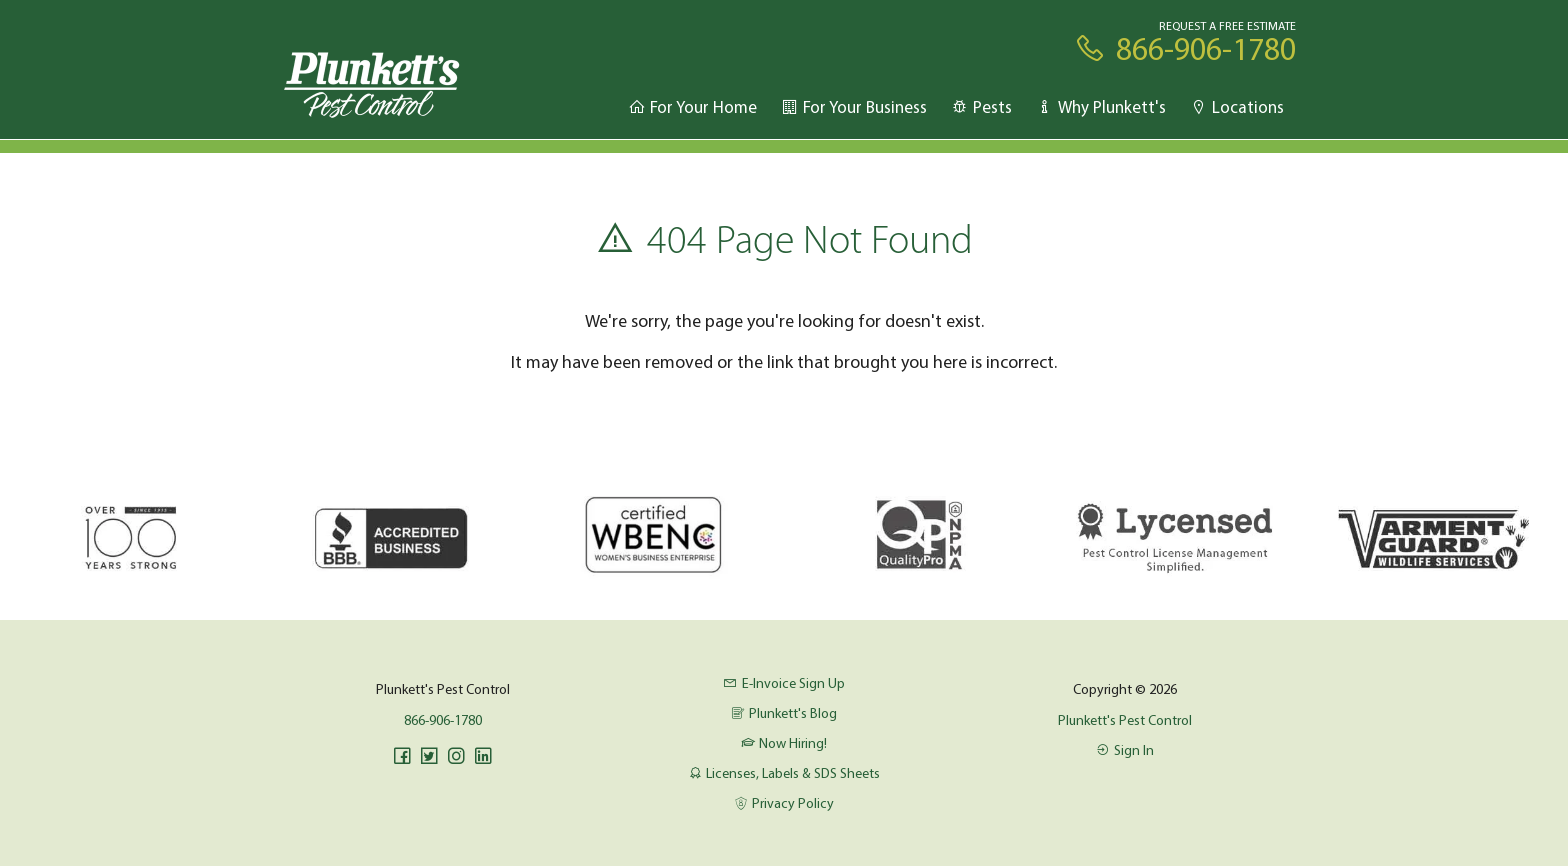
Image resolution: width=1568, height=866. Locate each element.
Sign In (1125, 750)
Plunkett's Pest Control (1125, 720)
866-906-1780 (443, 720)
